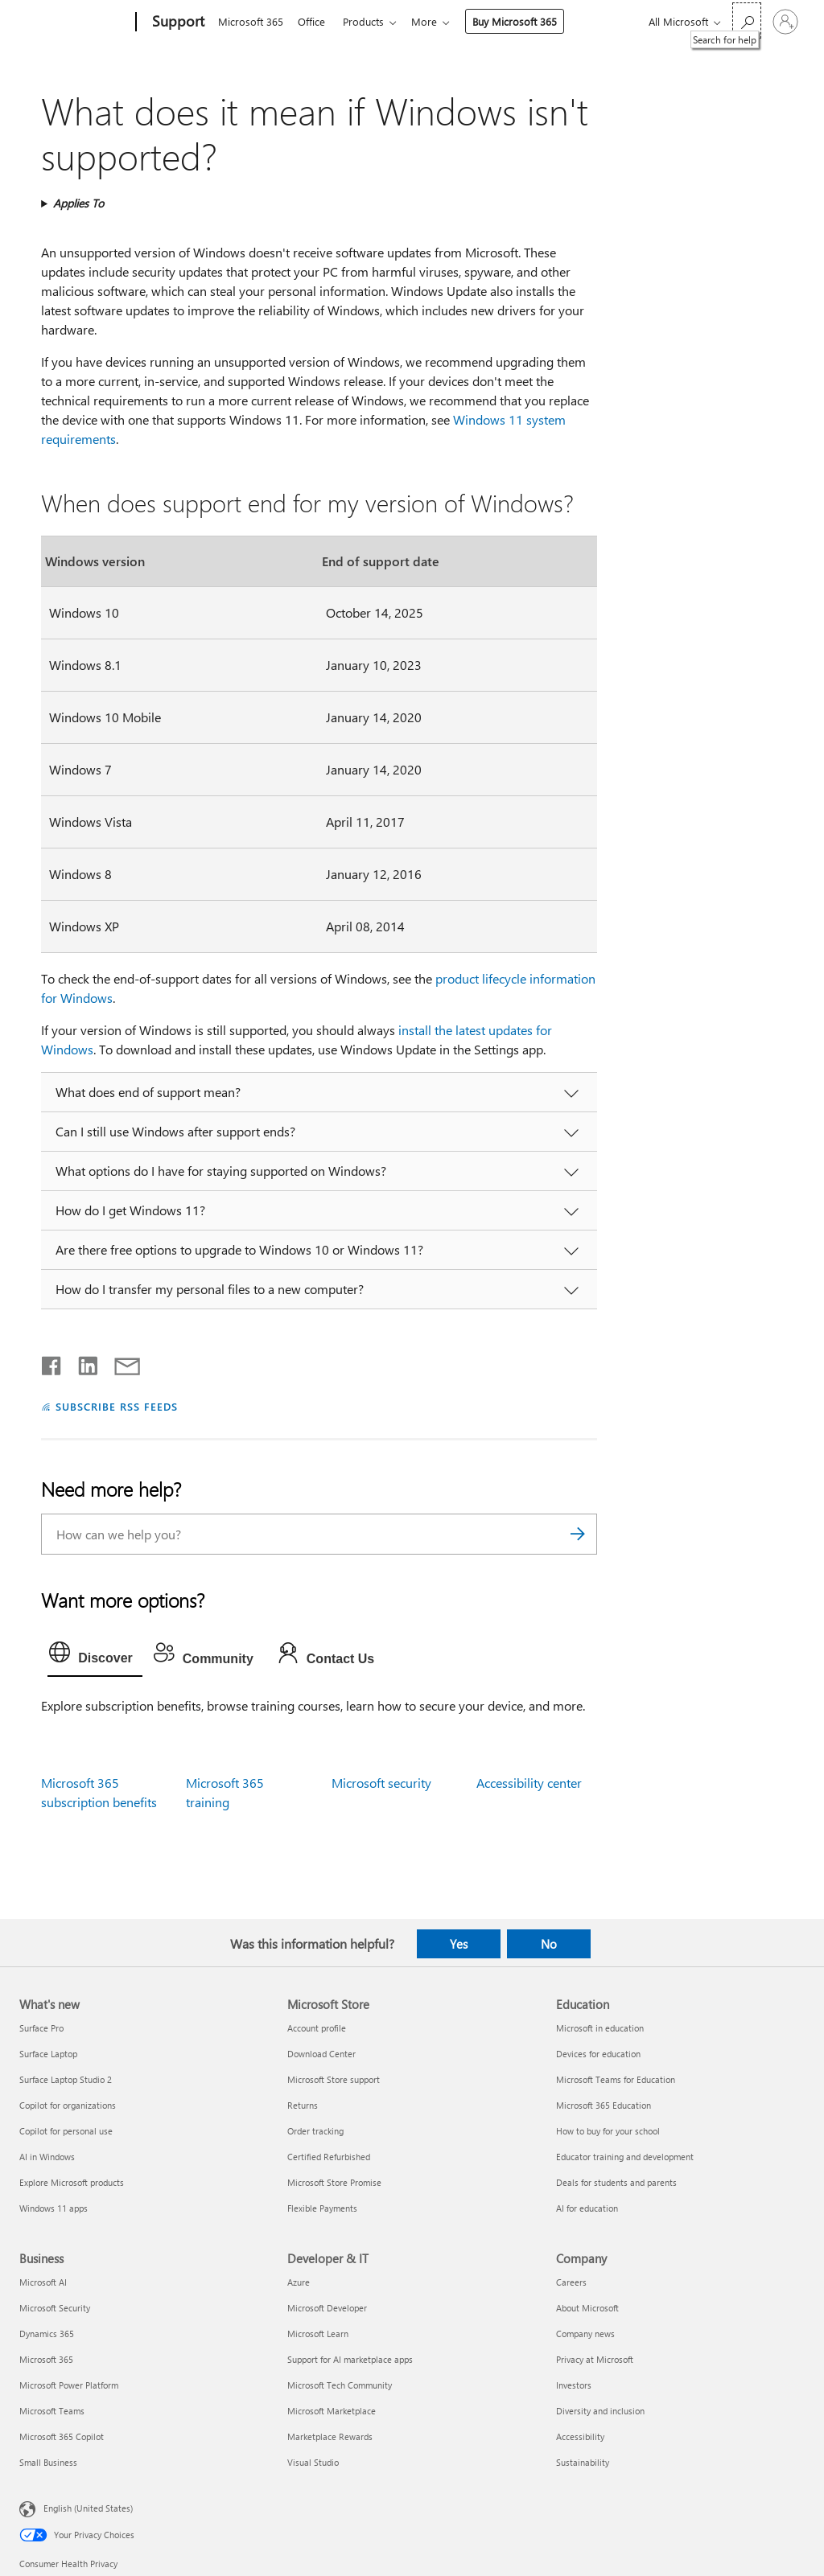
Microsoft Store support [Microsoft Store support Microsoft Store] (333, 2079)
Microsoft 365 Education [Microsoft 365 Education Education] (603, 2105)
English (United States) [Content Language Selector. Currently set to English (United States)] (88, 2508)
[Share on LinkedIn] (82, 1362)
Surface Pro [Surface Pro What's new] (41, 2028)
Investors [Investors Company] (573, 2385)
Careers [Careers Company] (571, 2282)
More (434, 21)
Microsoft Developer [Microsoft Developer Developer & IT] (327, 2308)
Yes (459, 1944)
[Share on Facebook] (52, 1362)
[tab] (94, 1656)
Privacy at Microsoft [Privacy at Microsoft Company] (594, 2359)
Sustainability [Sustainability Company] (582, 2462)
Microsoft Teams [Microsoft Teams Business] (51, 2411)
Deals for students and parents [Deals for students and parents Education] (616, 2182)
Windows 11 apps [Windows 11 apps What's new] (53, 2208)
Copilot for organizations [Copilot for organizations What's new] (67, 2105)
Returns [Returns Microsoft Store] (302, 2105)
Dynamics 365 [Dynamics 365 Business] (46, 2333)
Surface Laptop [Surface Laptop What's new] (48, 2054)
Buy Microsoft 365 (524, 21)
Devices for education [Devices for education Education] (598, 2054)
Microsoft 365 (250, 21)
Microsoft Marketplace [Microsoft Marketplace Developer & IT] (331, 2411)
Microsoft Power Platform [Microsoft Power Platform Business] (68, 2385)
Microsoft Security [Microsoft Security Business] (54, 2308)
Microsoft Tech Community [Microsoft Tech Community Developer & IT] (339, 2385)
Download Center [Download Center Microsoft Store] (321, 2054)
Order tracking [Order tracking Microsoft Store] (315, 2131)
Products (369, 21)
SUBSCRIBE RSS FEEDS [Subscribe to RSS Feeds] (117, 1406)
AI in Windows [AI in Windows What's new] (47, 2157)
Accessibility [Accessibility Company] (580, 2436)
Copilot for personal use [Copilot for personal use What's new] (66, 2131)
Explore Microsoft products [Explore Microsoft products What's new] (71, 2182)
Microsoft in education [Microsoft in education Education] (600, 2028)
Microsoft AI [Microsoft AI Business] (43, 2282)
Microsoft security (381, 1782)
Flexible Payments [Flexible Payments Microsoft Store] (322, 2208)
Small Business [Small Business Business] (48, 2462)
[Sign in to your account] (785, 21)
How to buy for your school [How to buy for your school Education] (608, 2131)
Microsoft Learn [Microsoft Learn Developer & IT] (317, 2333)
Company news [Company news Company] (585, 2333)
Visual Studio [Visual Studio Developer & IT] (313, 2462)
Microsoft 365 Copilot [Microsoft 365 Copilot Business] (61, 2436)
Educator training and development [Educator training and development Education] (625, 2157)
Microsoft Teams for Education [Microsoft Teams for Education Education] (615, 2079)
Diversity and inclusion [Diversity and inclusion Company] (600, 2411)
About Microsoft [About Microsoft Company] (587, 2308)
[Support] (176, 22)
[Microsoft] (74, 22)
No (549, 1944)
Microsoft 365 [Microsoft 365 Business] (46, 2359)
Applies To (78, 203)
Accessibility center (529, 1782)
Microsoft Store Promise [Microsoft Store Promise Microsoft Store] (334, 2182)
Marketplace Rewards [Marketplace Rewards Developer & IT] (330, 2436)
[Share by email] (120, 1362)
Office (314, 21)
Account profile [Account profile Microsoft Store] (316, 2028)
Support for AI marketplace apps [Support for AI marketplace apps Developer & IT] (350, 2359)
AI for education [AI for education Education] (587, 2208)
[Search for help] (746, 20)
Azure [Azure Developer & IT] (298, 2282)
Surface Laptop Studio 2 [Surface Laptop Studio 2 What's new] (65, 2079)
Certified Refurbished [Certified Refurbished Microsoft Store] (328, 2157)
